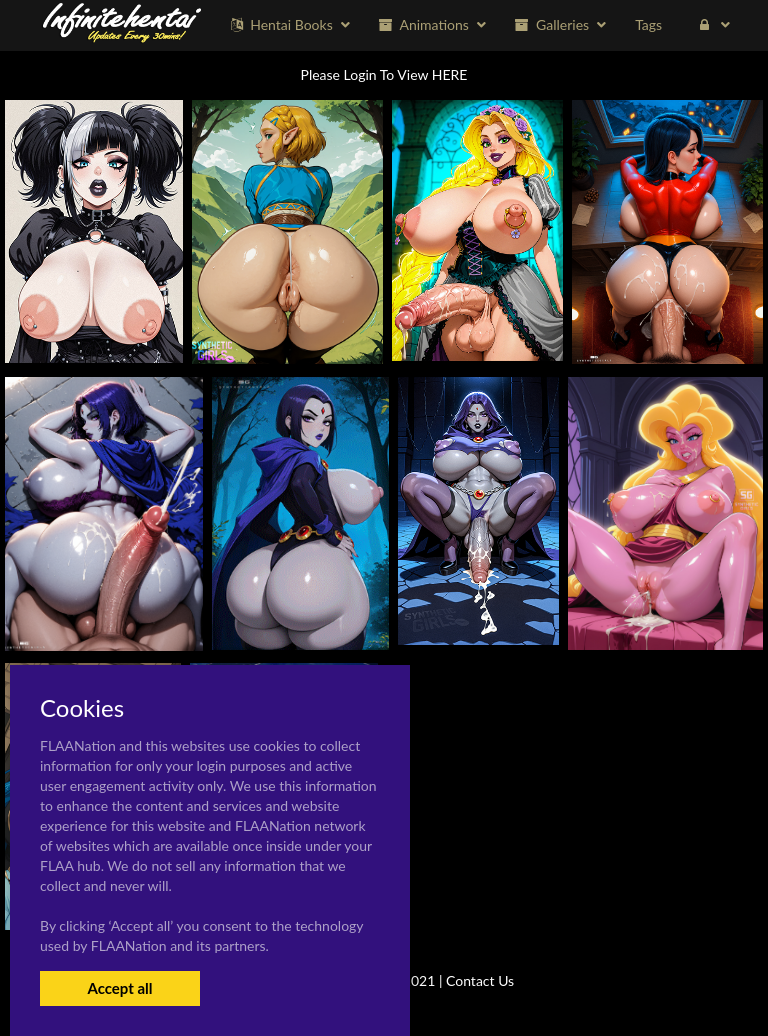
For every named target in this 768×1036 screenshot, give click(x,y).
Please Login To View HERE (384, 74)
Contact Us (480, 980)
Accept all (119, 988)
